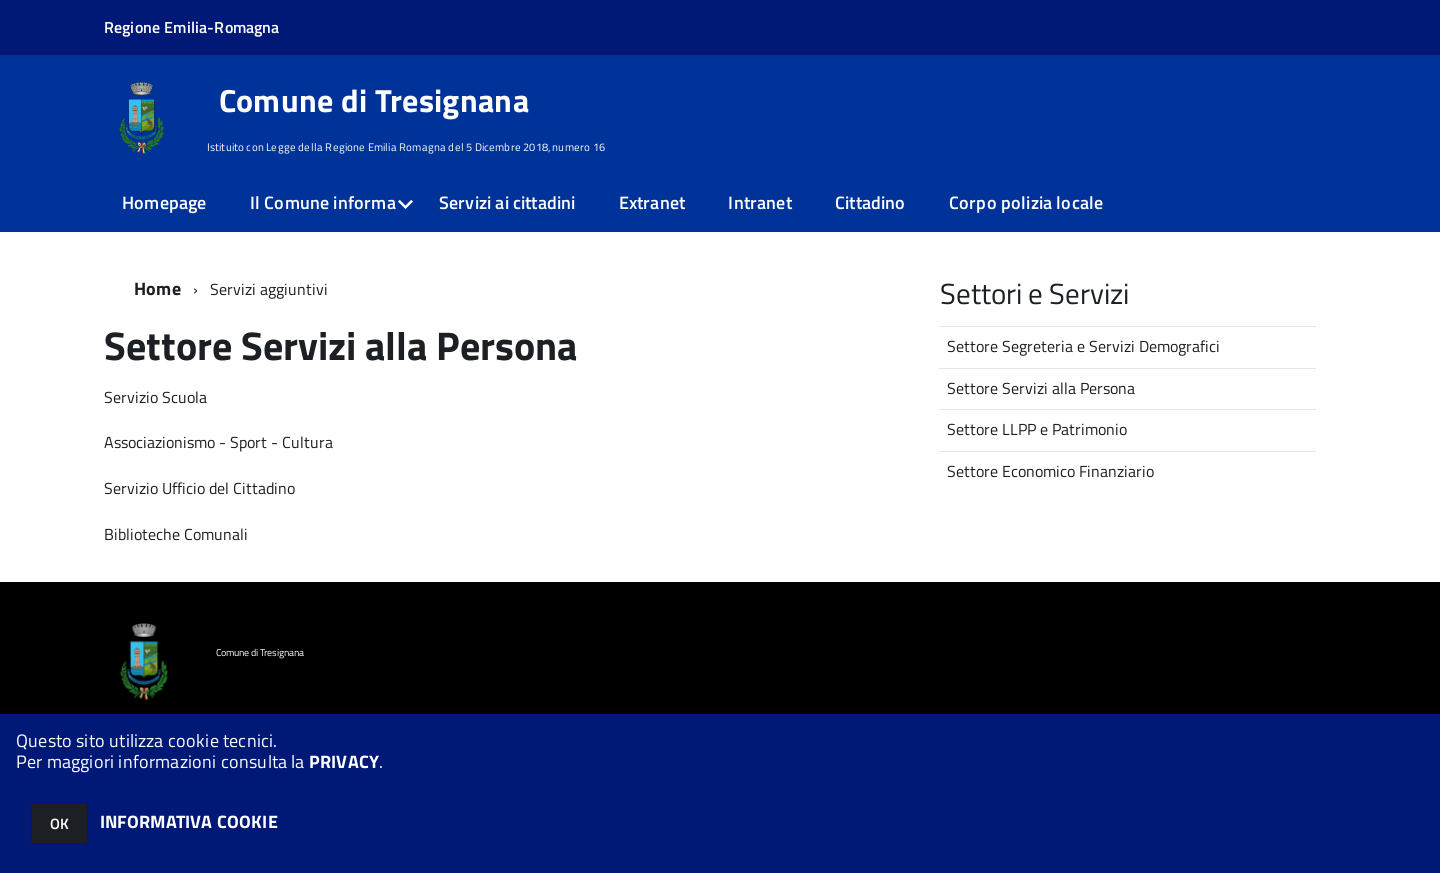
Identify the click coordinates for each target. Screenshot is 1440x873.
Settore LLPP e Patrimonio (1037, 429)
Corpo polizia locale (1026, 202)
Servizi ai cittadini (507, 202)
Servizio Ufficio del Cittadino (199, 488)
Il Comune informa (323, 202)
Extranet (652, 202)
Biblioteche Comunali (176, 534)
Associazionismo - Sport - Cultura (218, 442)
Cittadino (870, 202)
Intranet (759, 202)
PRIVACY (344, 761)
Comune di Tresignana (374, 100)
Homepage (164, 202)
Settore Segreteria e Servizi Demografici (1083, 346)
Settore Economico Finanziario (1050, 471)
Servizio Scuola (155, 397)
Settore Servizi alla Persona (1041, 388)
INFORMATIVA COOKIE (189, 821)
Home (157, 288)
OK (59, 823)
